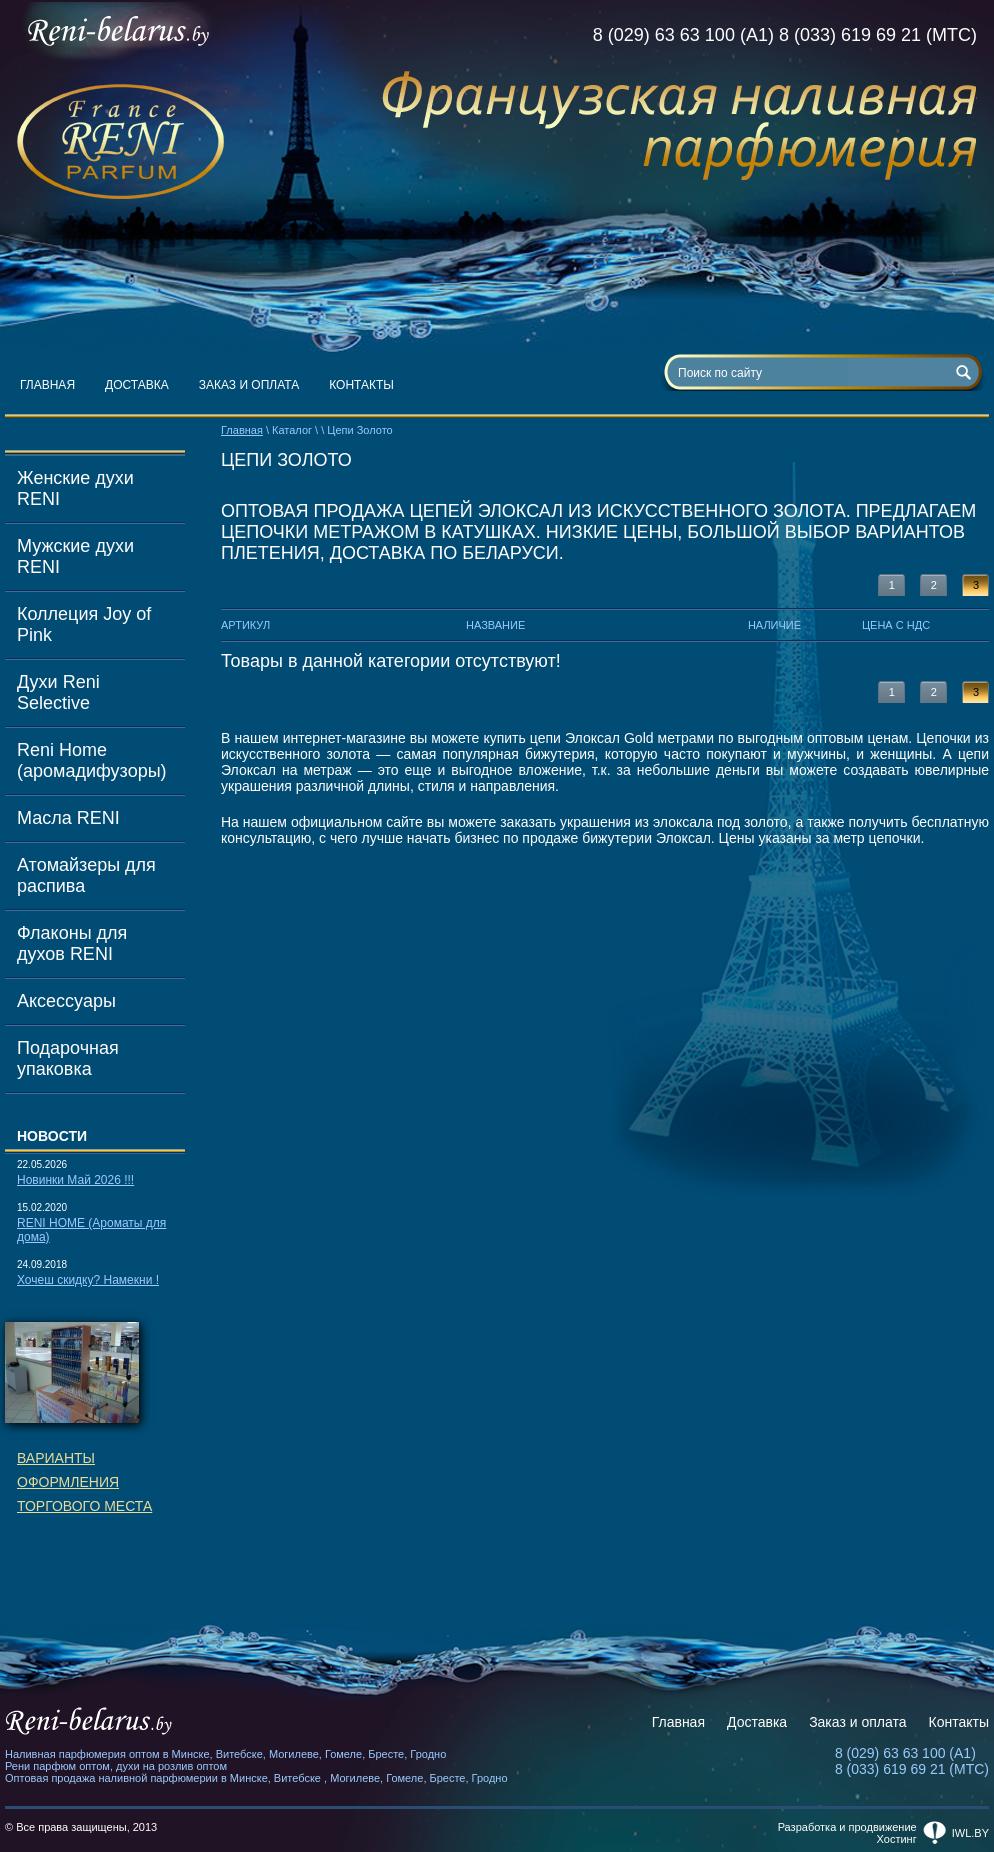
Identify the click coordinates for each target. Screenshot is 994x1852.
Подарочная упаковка (68, 1058)
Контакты (361, 385)
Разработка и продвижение (847, 1827)
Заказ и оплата (249, 385)
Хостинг (897, 1839)
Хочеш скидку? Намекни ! (88, 1280)
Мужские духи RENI (75, 556)
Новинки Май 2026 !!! (75, 1180)
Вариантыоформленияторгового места (84, 1482)
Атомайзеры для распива (86, 875)
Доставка (137, 385)
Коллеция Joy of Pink (84, 624)
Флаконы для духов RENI (72, 943)
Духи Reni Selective (58, 692)
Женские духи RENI (75, 488)
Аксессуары (66, 1001)
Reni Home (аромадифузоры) (92, 760)
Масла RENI (68, 818)
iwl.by (970, 1833)
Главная (47, 385)
